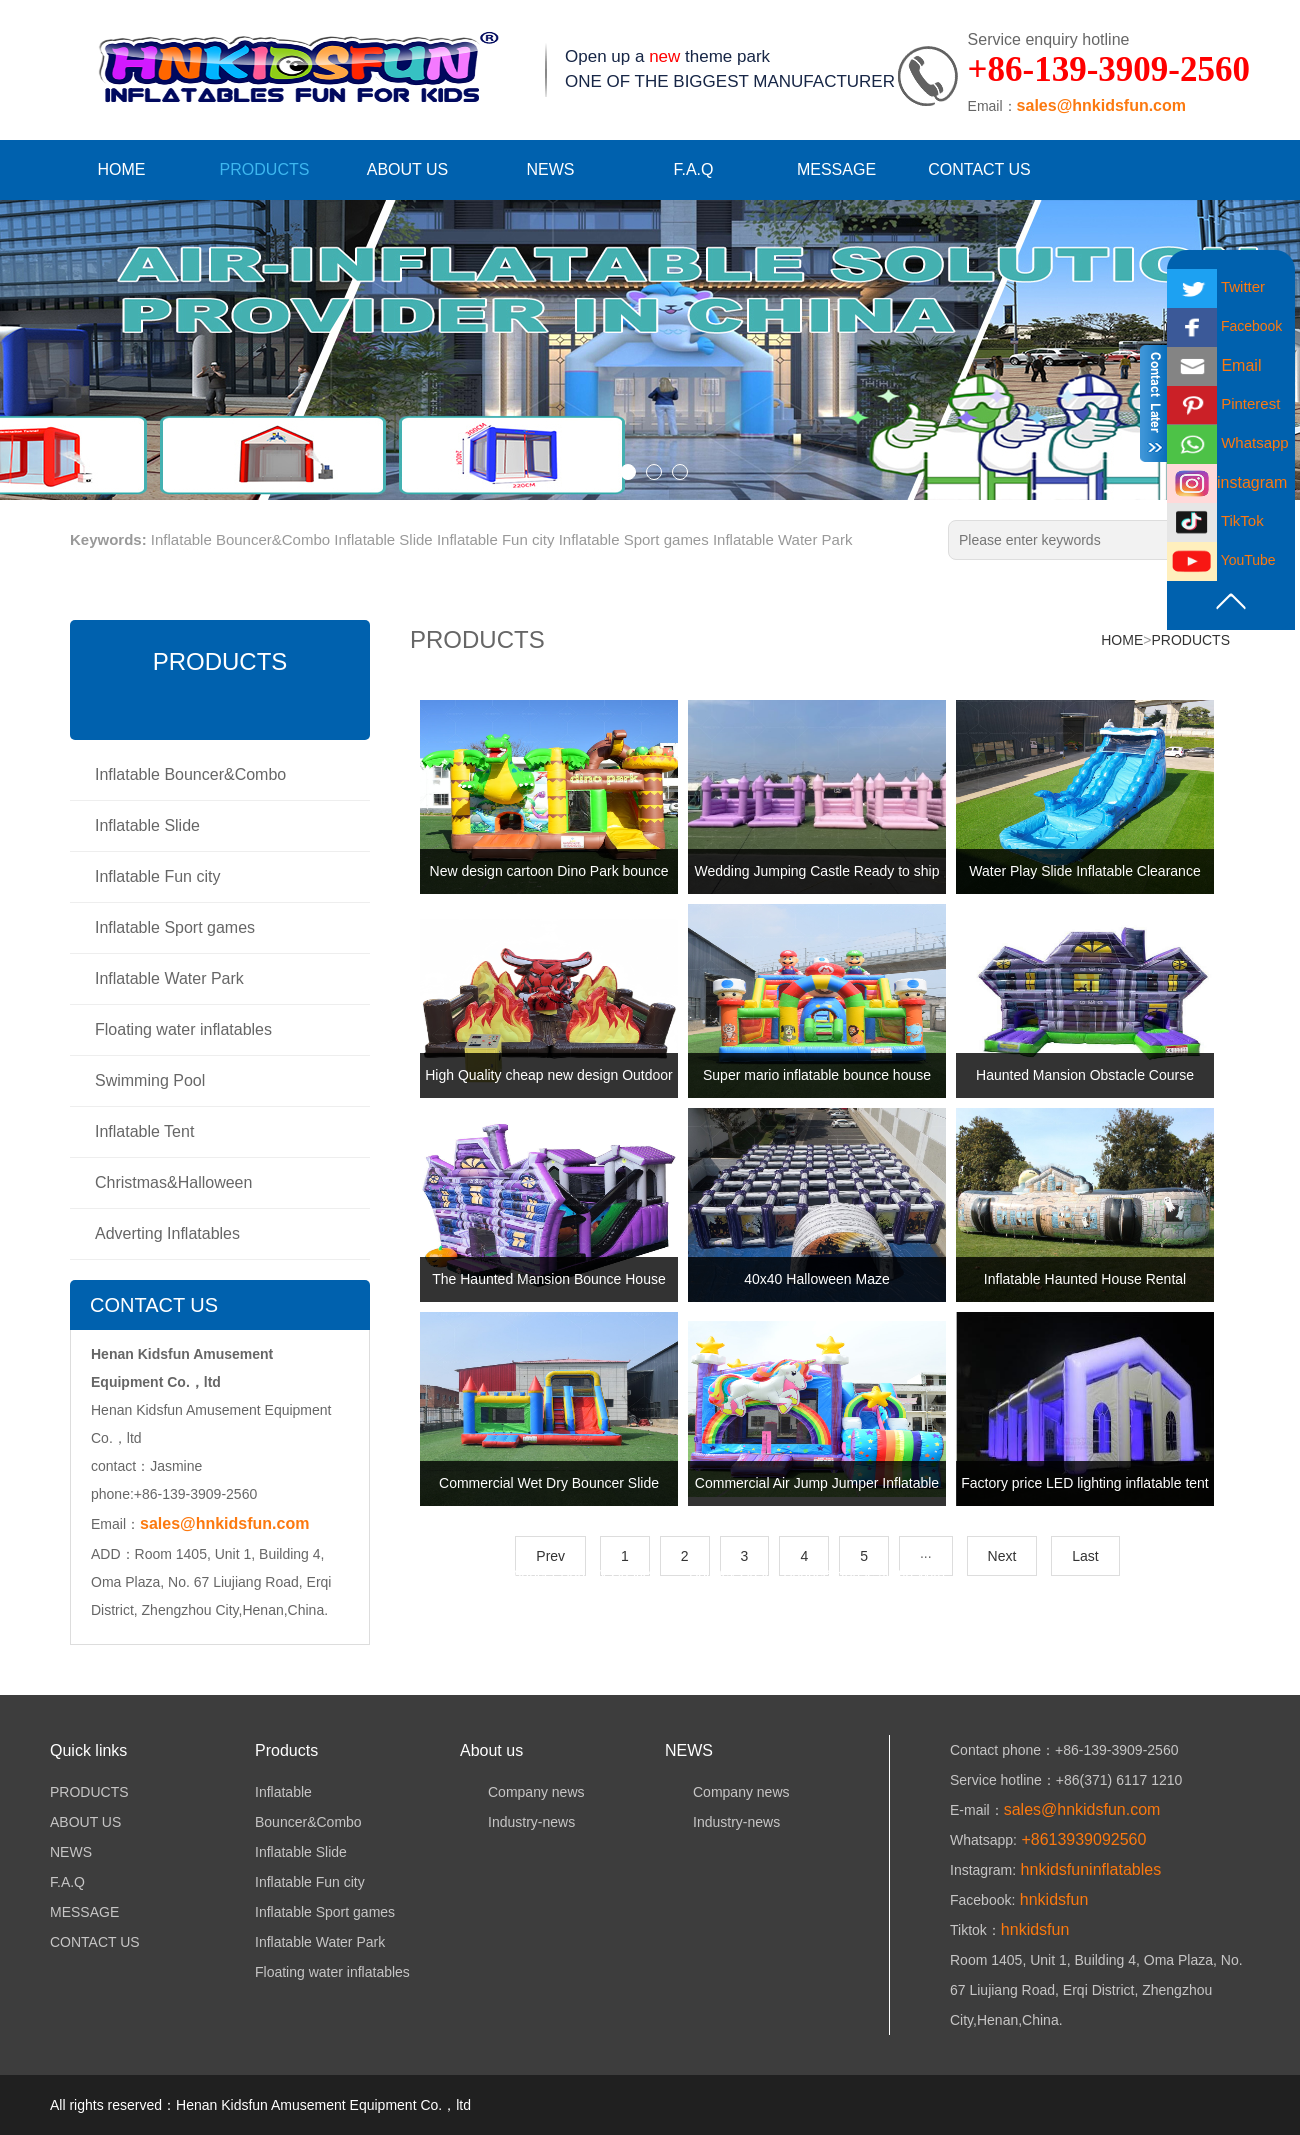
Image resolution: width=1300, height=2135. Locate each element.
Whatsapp (1228, 442)
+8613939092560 (1081, 1839)
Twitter (1216, 286)
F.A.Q (693, 169)
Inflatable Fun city (496, 539)
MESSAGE (836, 169)
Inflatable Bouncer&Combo (240, 539)
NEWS (551, 169)
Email (1214, 365)
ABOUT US (408, 169)
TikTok (1215, 520)
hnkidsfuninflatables (1088, 1869)
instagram (1227, 482)
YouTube (1221, 560)
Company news (522, 1792)
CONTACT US (979, 169)
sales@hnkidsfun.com (1101, 105)
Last (1085, 1556)
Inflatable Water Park (783, 539)
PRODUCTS (265, 169)
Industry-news (517, 1822)
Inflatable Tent (144, 1131)
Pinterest (1223, 403)
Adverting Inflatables (167, 1233)
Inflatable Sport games (634, 539)
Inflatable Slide (383, 539)
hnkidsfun (1051, 1899)
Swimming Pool (150, 1080)
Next (1002, 1556)
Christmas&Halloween (173, 1182)
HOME (122, 169)
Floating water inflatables (183, 1029)
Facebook (1224, 326)
